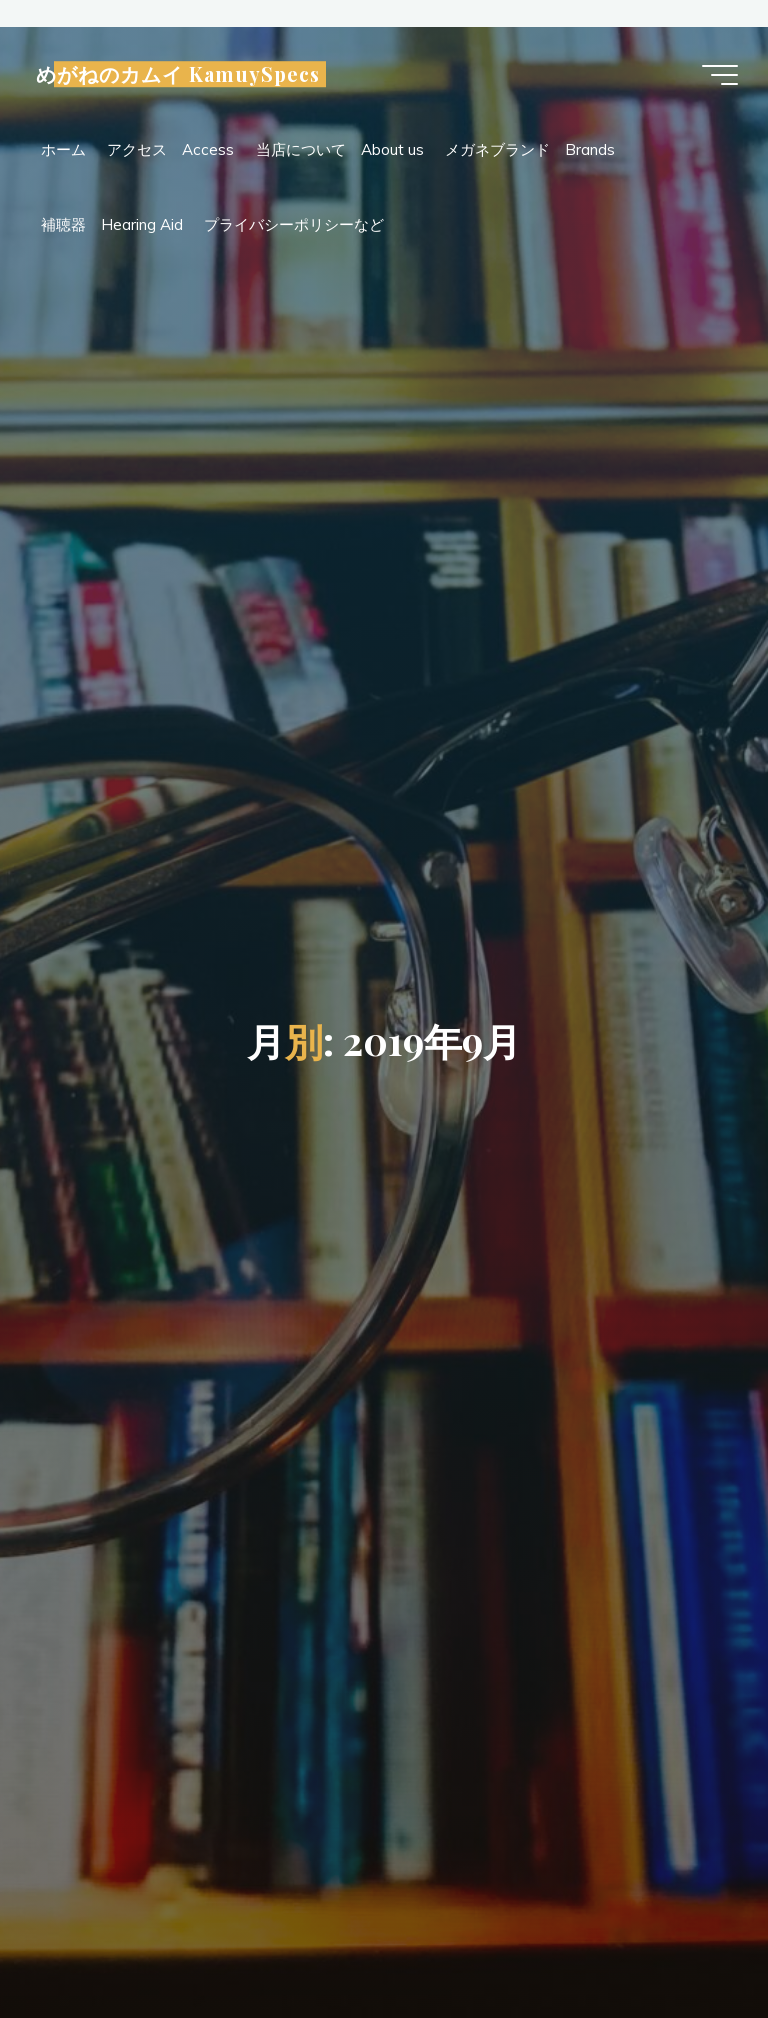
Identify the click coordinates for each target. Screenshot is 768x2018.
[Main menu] (720, 75)
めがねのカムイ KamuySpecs (178, 74)
